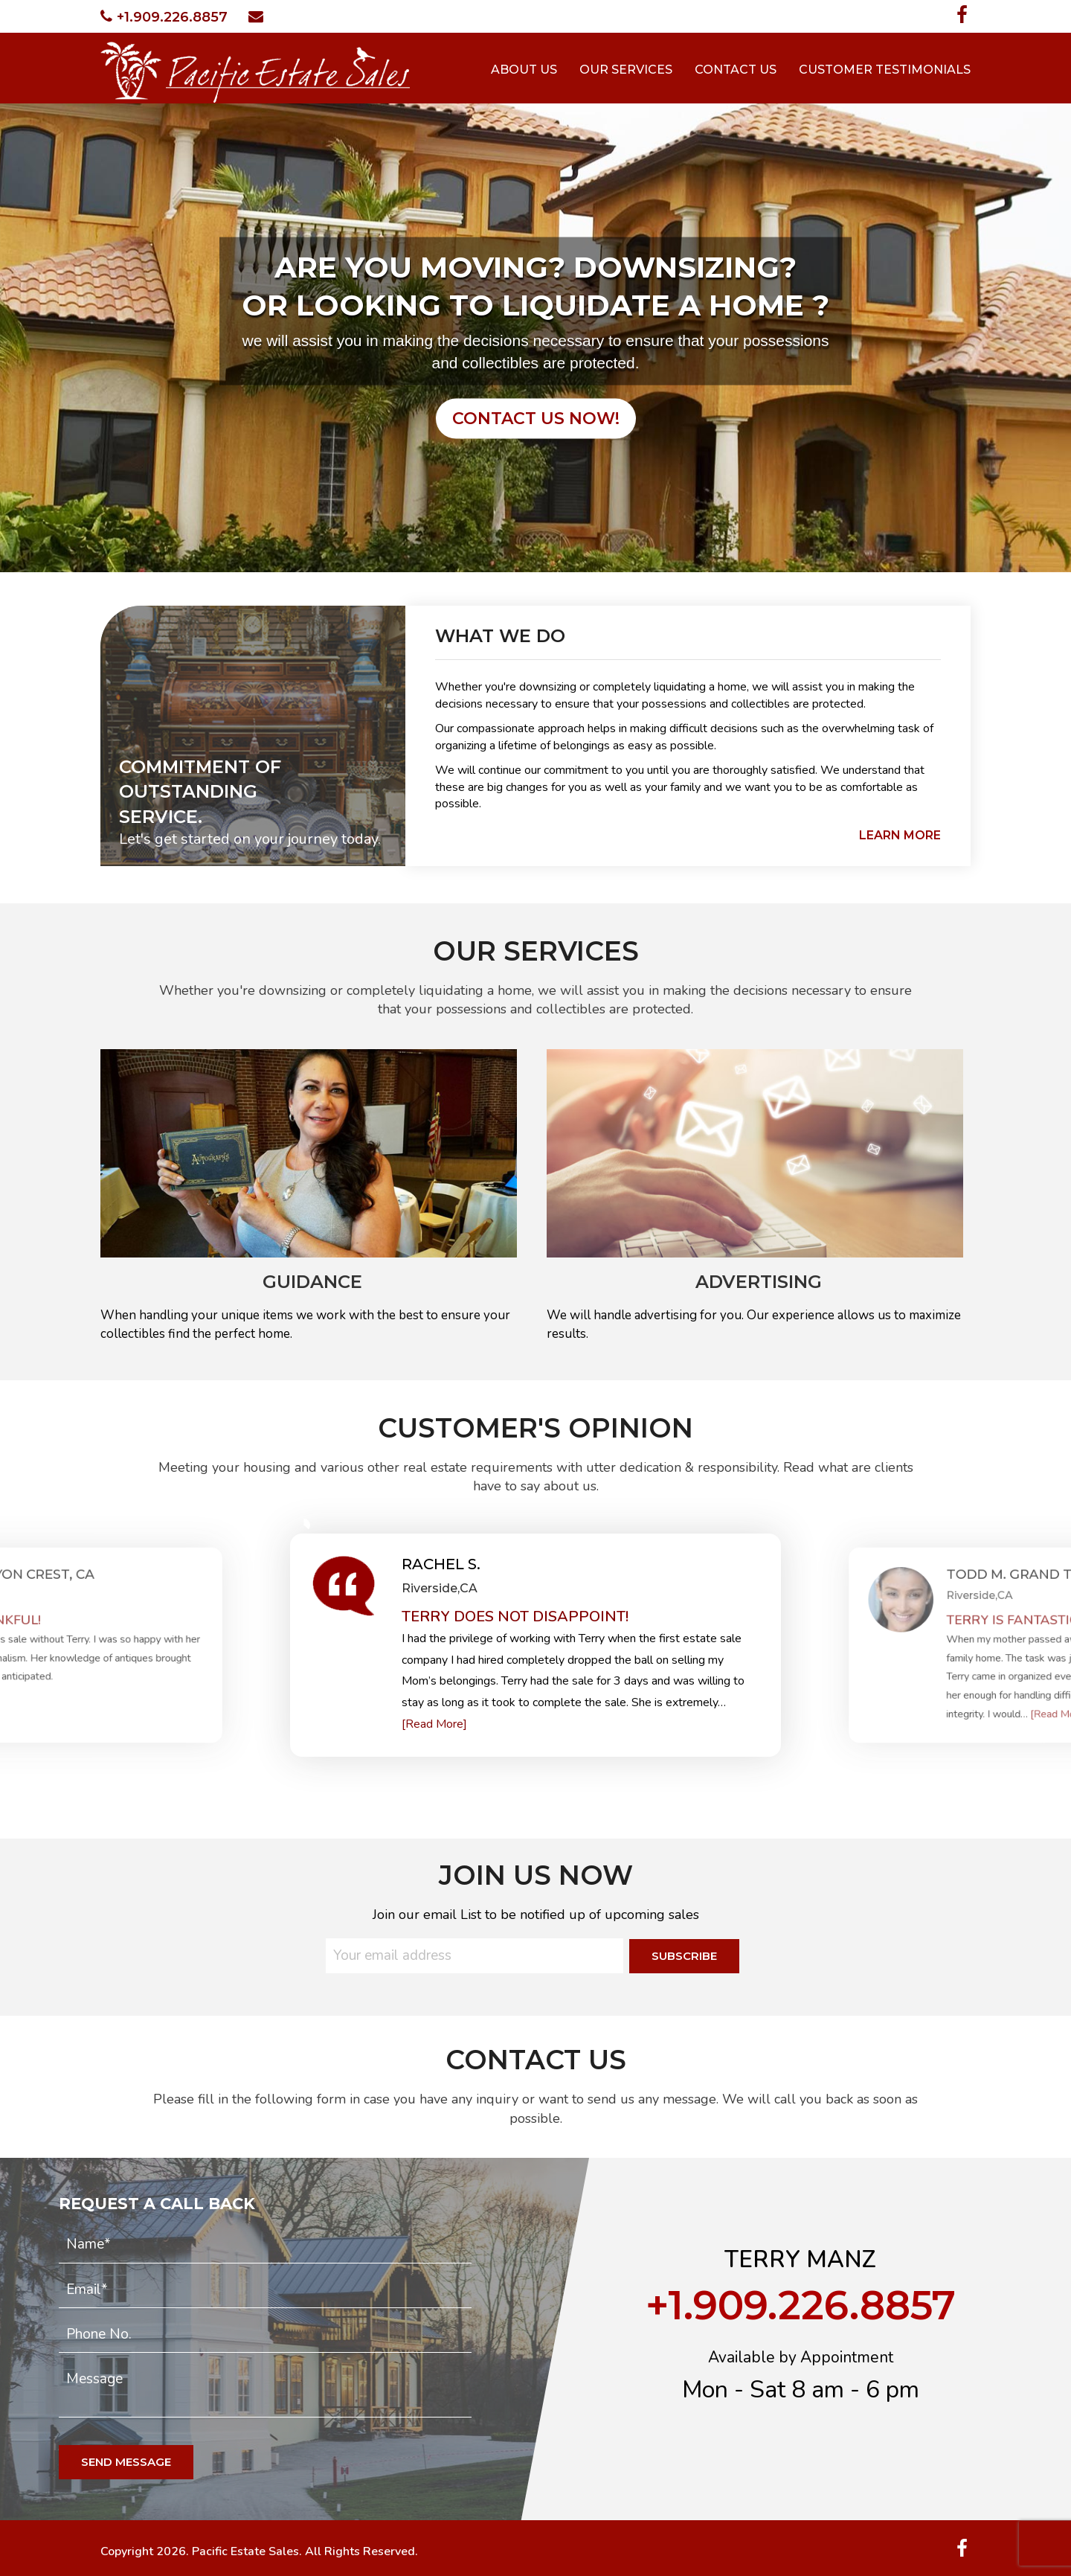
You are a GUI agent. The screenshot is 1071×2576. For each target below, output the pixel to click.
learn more (900, 835)
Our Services (625, 70)
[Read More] (434, 1724)
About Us (524, 70)
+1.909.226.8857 (164, 17)
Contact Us (735, 70)
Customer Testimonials (885, 70)
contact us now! (536, 418)
